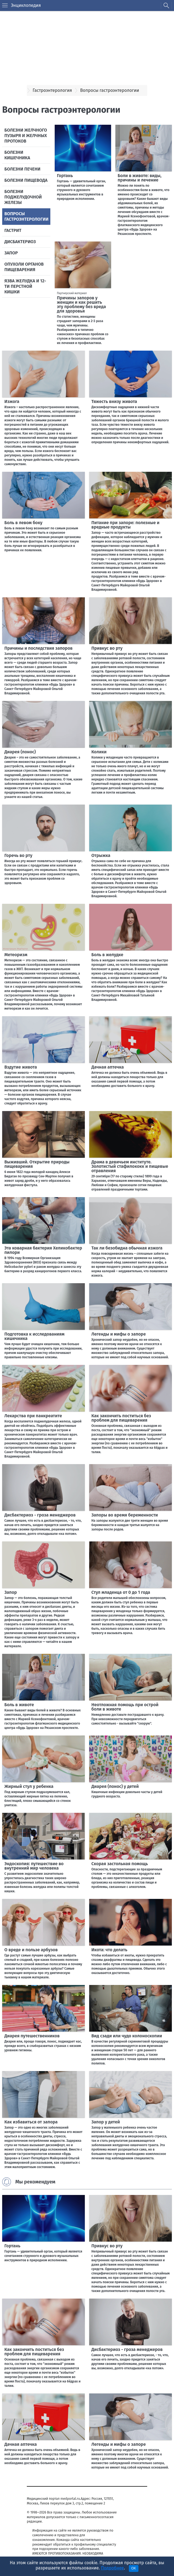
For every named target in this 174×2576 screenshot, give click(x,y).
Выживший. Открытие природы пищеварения (36, 1164)
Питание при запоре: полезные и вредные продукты (125, 525)
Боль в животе (19, 1704)
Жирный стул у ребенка (28, 1786)
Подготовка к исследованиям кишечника (34, 1336)
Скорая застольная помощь (119, 1863)
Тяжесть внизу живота (114, 401)
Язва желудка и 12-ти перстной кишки (25, 286)
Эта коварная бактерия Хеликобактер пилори (43, 1250)
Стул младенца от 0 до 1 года (120, 1592)
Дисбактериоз (20, 241)
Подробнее (112, 2568)
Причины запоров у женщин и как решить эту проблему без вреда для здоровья (81, 304)
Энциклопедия (26, 5)
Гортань (65, 175)
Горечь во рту (18, 855)
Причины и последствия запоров (38, 648)
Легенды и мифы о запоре (118, 1334)
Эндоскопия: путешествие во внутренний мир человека (33, 1866)
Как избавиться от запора (31, 2122)
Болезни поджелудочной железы (23, 197)
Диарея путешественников (32, 2035)
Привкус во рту (107, 648)
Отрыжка (100, 855)
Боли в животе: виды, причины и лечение (139, 178)
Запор (11, 252)
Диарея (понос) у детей (115, 1786)
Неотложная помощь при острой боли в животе (124, 1707)
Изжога (11, 401)
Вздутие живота (20, 1067)
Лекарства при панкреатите (33, 1415)
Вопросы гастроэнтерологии (26, 216)
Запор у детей (105, 2122)
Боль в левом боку (23, 522)
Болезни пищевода (26, 180)
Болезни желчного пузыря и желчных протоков (25, 135)
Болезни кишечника (17, 155)
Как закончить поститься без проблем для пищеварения (121, 1418)
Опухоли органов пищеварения (24, 267)
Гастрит (12, 230)
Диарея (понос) (20, 751)
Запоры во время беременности (124, 1515)
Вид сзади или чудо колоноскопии (126, 2035)
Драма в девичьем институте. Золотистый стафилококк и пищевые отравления (129, 1166)
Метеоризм (15, 954)
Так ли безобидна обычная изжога (127, 1248)
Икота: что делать (109, 1949)
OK (133, 2568)
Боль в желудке (107, 954)
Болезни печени (22, 169)
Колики (99, 751)
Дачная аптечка (107, 1067)
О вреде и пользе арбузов (31, 1949)
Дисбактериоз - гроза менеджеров (40, 1515)
